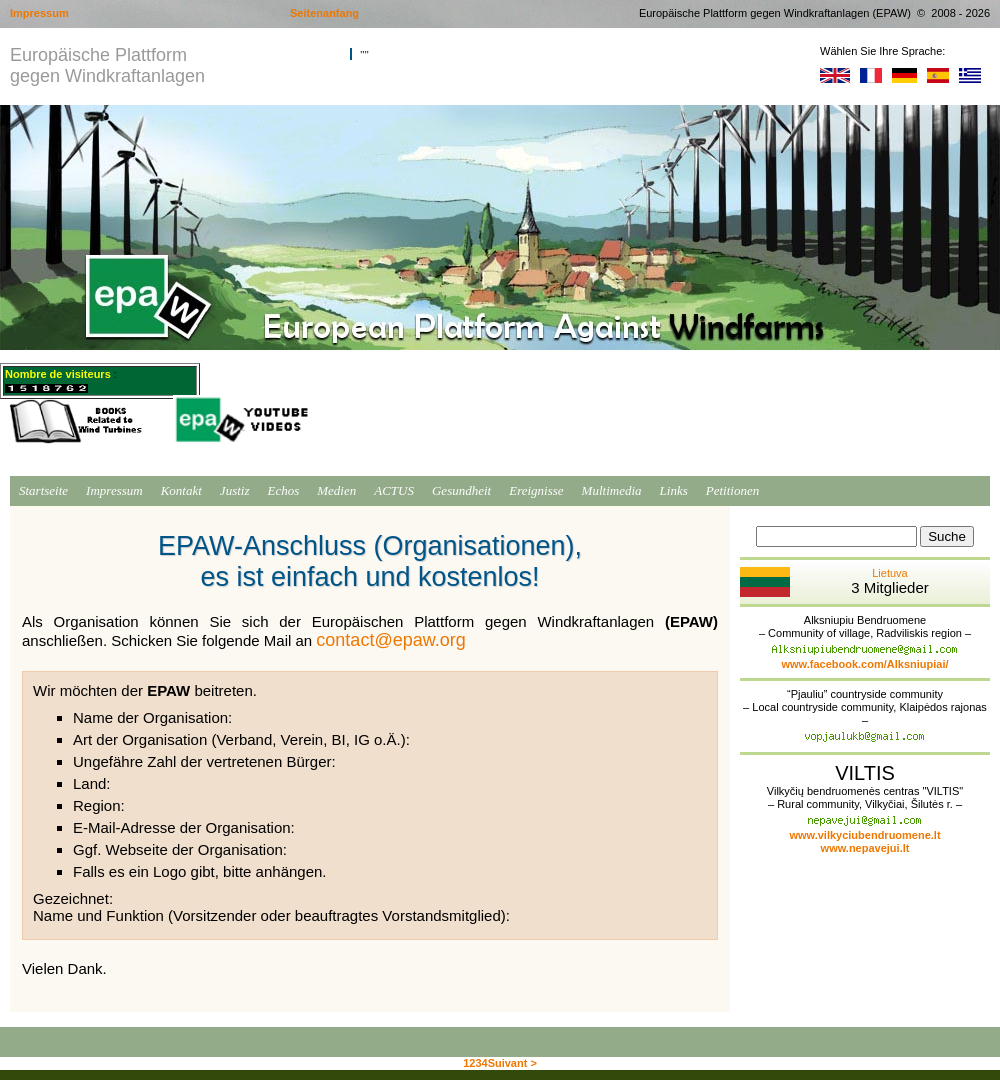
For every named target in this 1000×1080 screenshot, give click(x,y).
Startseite (43, 490)
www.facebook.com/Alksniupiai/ (864, 664)
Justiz (235, 490)
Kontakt (181, 490)
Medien (336, 490)
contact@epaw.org (390, 640)
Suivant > (512, 1063)
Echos (283, 490)
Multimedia (612, 490)
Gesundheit (461, 490)
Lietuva (834, 582)
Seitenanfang (324, 13)
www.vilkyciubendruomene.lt (864, 835)
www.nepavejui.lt (865, 848)
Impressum (114, 490)
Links (674, 490)
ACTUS (394, 490)
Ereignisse (536, 490)
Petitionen (732, 490)
